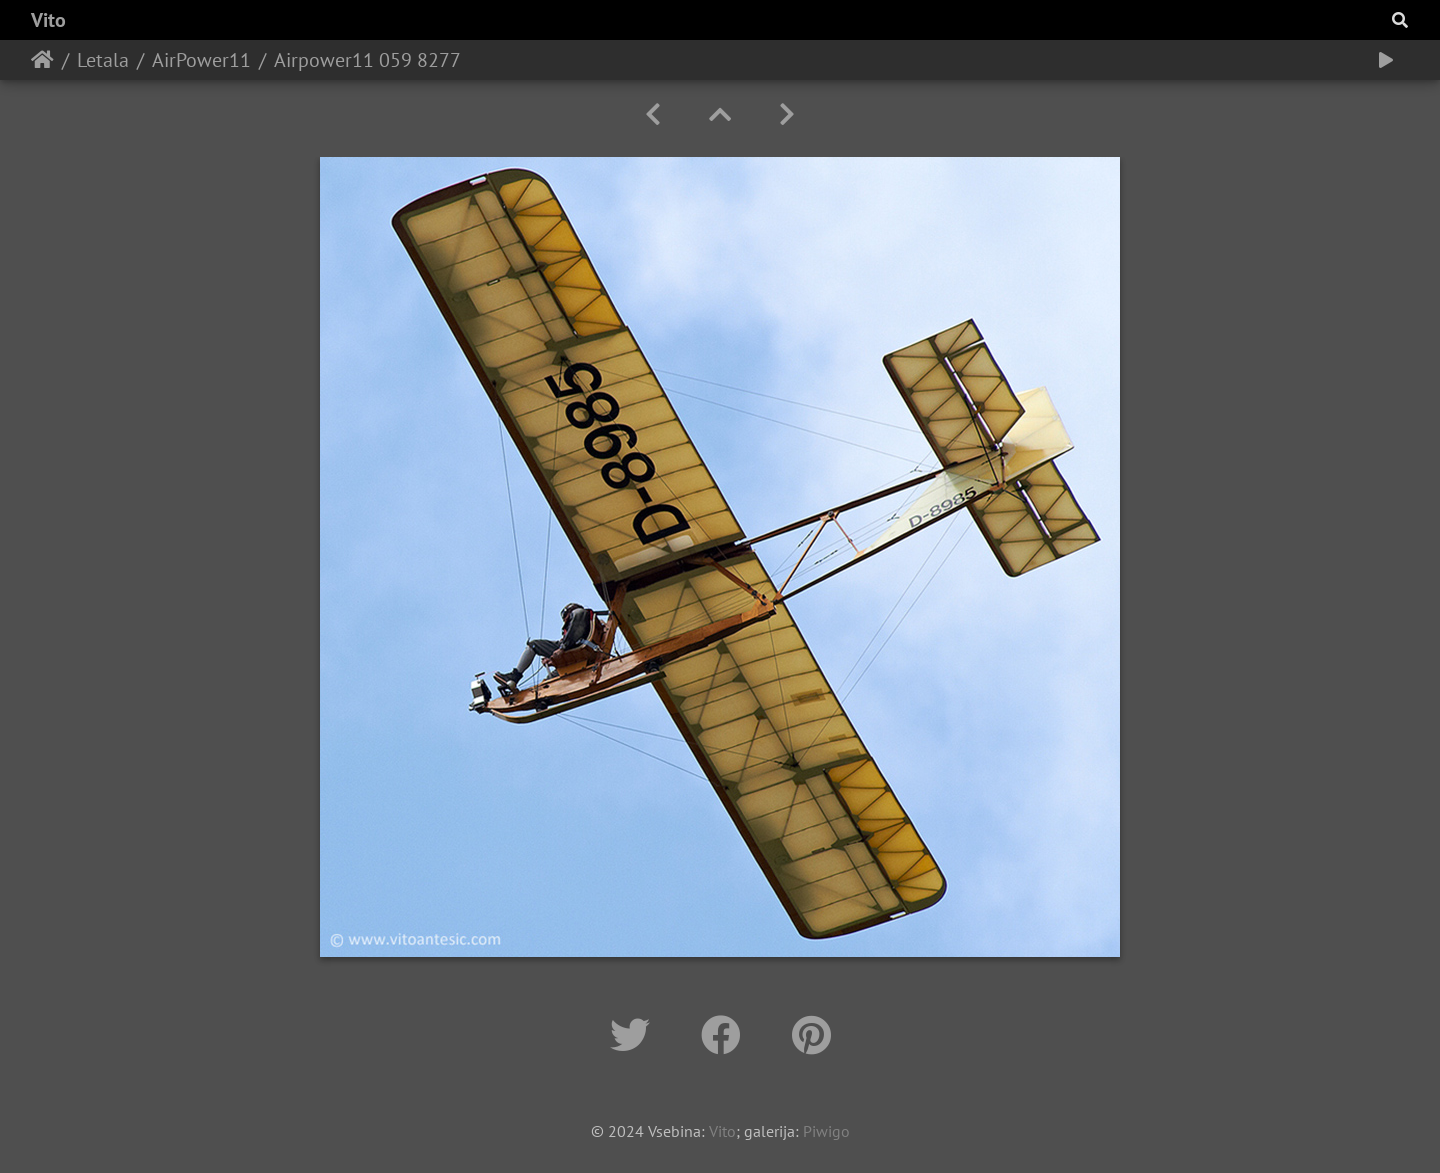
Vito (48, 20)
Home (42, 60)
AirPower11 (201, 60)
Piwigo (826, 1131)
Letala (103, 60)
